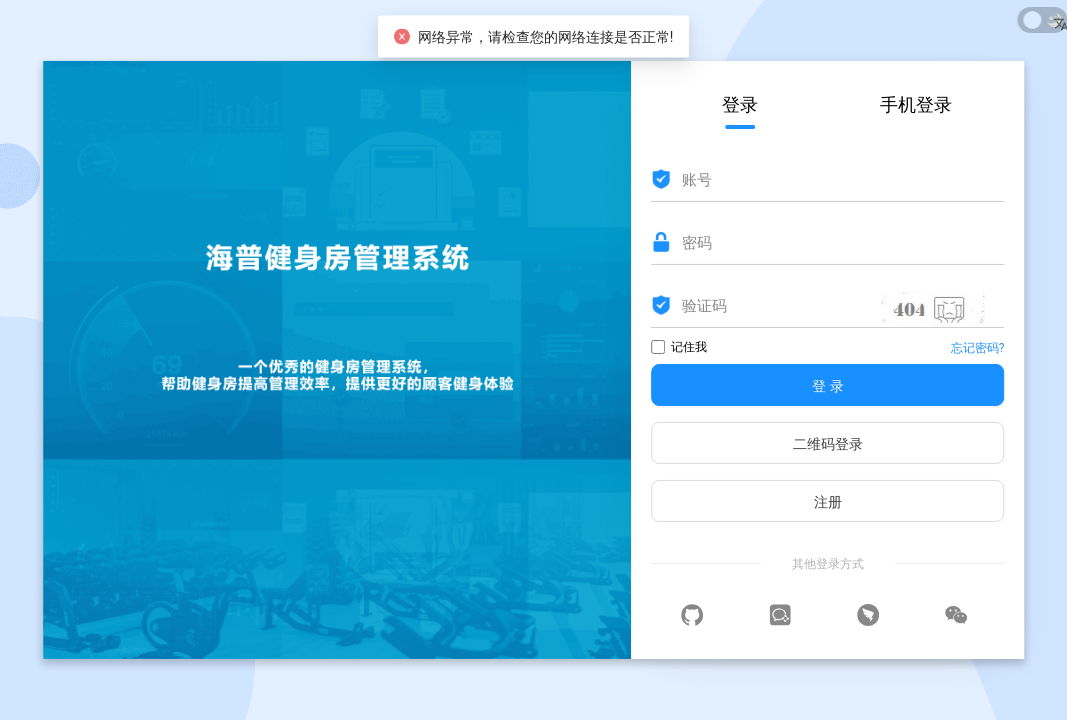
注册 (828, 502)
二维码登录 (828, 444)
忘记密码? (978, 348)
